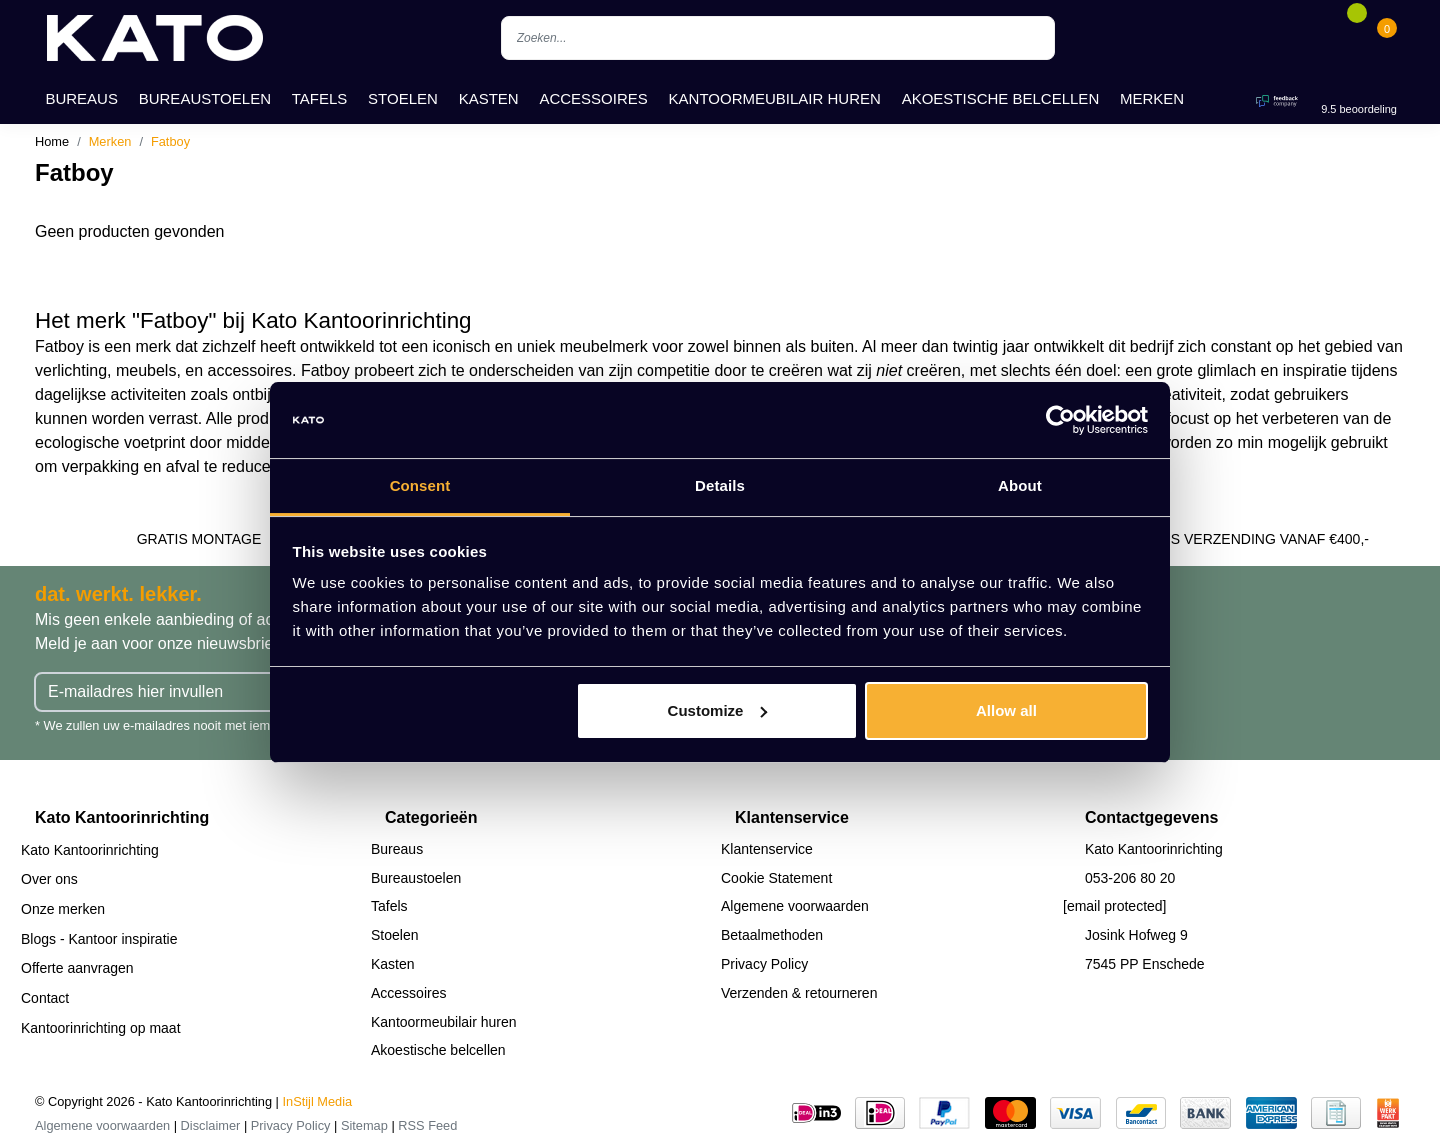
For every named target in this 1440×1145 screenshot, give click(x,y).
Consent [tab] (420, 485)
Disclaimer (211, 1125)
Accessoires (593, 98)
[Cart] (1387, 38)
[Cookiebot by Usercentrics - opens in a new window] (1060, 420)
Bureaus (81, 98)
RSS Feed (427, 1125)
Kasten (489, 98)
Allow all (1006, 710)
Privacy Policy (764, 964)
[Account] (1326, 38)
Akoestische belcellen (1001, 98)
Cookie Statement (776, 878)
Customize (718, 710)
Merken (1152, 98)
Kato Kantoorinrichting (90, 850)
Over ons (49, 879)
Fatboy (170, 141)
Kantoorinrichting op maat (101, 1028)
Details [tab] (720, 485)
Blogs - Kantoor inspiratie (99, 939)
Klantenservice (767, 849)
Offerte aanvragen (77, 968)
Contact (45, 998)
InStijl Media (318, 1101)
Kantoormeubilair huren (775, 98)
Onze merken (63, 909)
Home (52, 141)
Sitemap (364, 1125)
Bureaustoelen (205, 98)
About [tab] (1020, 485)
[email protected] (1115, 906)
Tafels (320, 98)
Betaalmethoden (772, 935)
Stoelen (403, 98)
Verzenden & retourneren (799, 993)
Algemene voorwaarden (795, 906)
